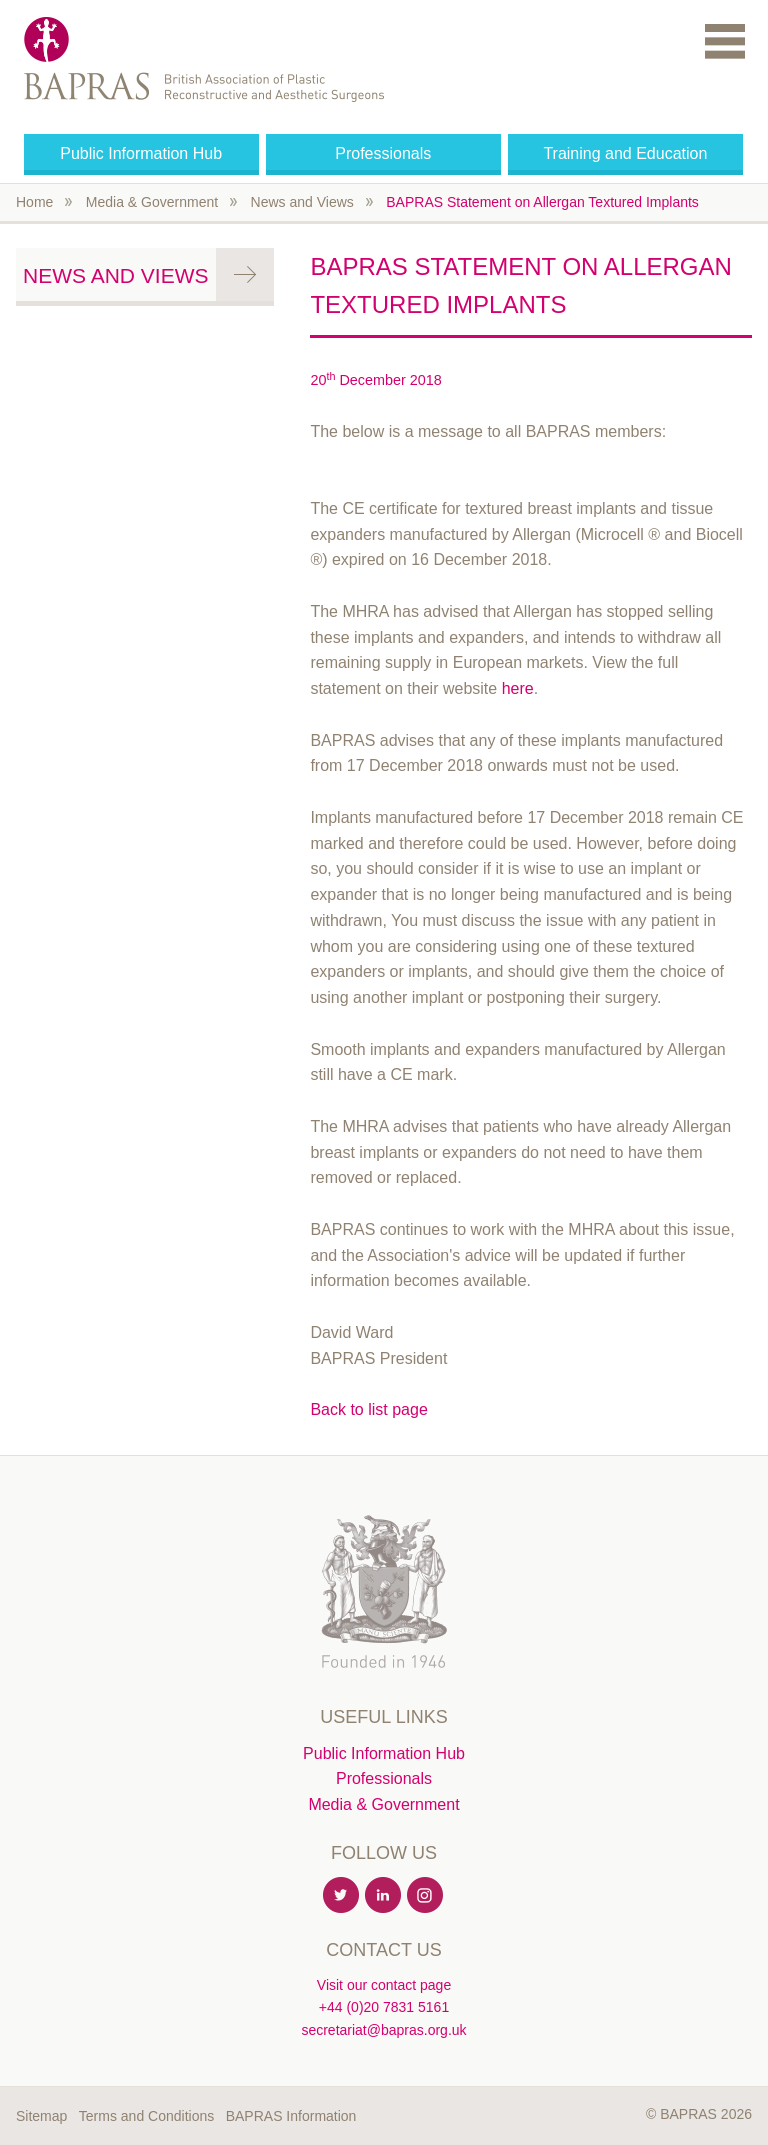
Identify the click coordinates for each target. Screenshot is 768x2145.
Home (34, 202)
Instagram (426, 1896)
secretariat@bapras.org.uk (383, 2030)
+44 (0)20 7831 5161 (384, 2007)
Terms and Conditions (146, 2116)
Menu (725, 40)
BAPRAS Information (291, 2116)
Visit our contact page (384, 1985)
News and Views (302, 202)
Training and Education (625, 153)
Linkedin (384, 1896)
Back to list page (368, 1409)
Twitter (342, 1896)
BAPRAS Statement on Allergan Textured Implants (542, 202)
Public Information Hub (141, 153)
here (518, 688)
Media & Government (152, 202)
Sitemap (41, 2116)
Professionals (383, 153)
